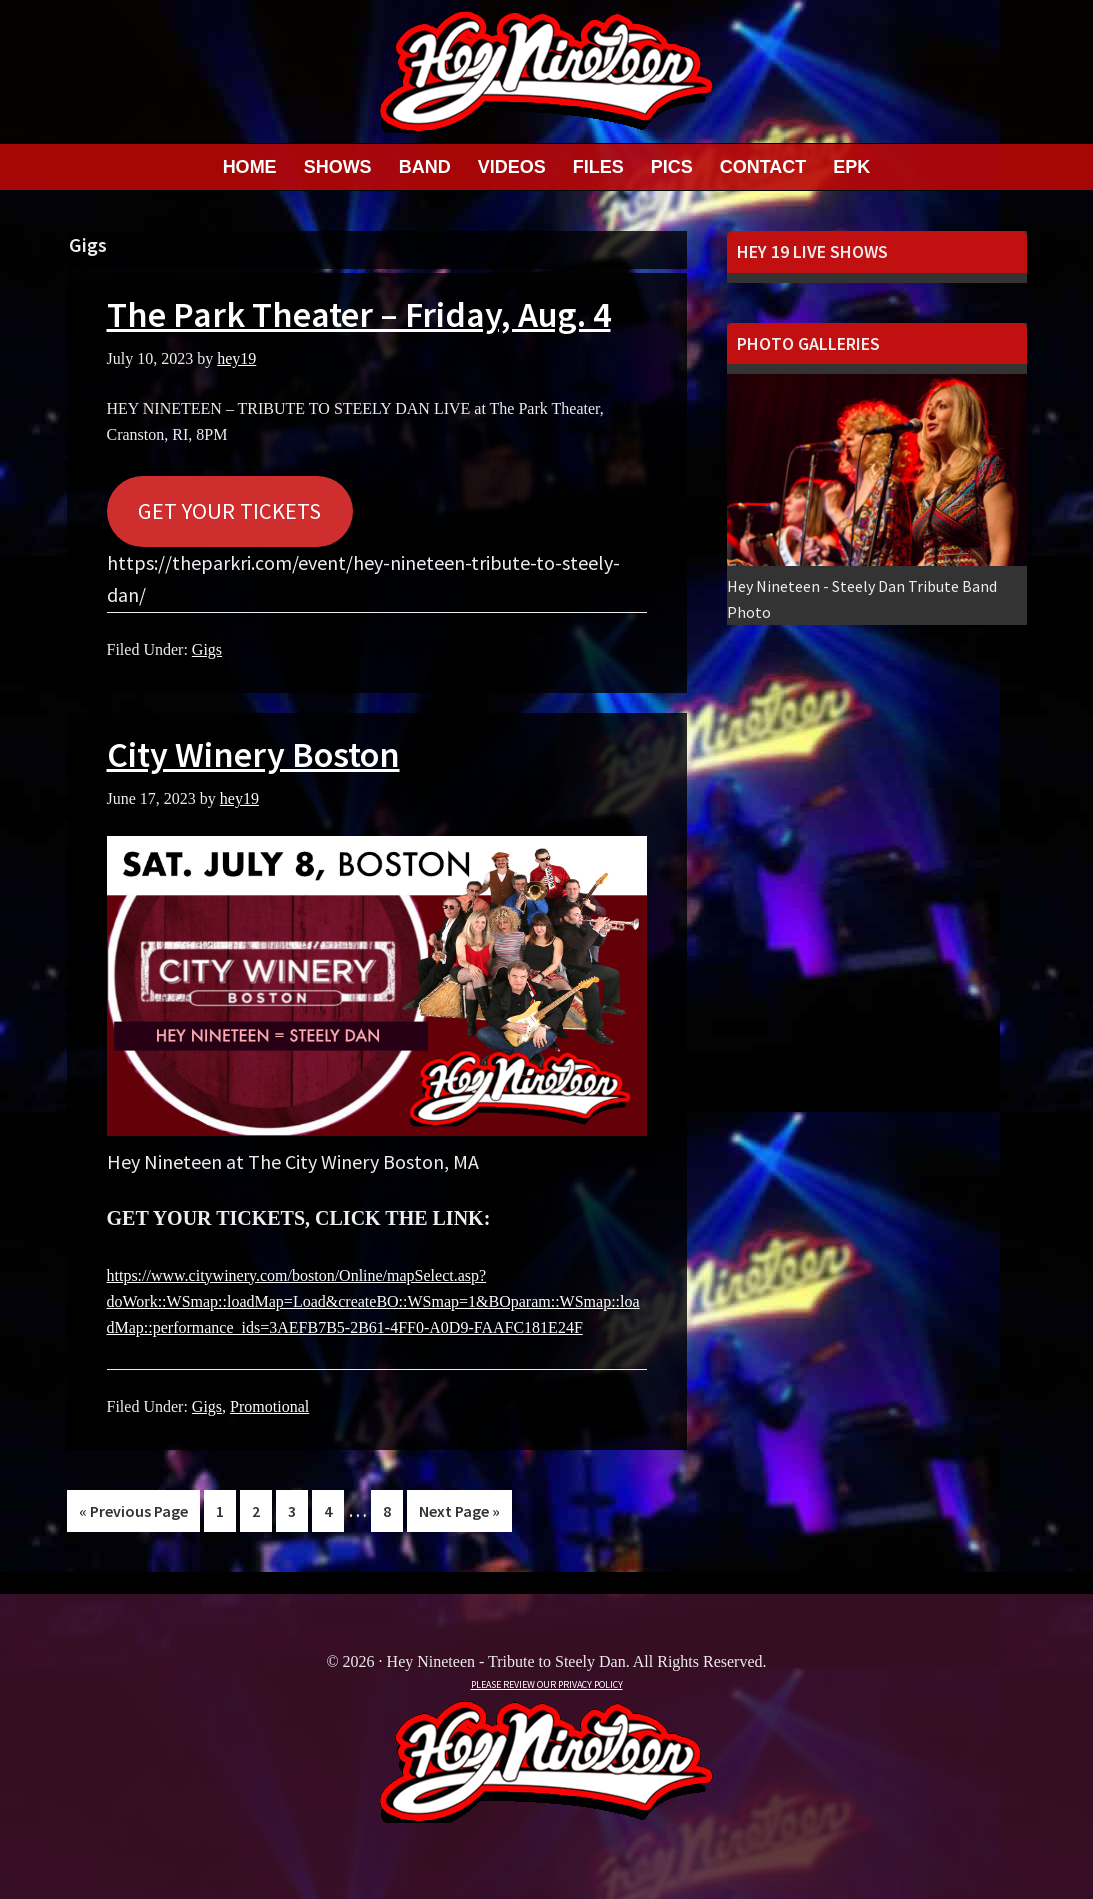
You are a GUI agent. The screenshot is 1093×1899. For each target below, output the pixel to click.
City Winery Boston (253, 754)
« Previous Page (133, 1514)
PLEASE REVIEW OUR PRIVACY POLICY (547, 1684)
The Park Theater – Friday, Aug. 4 (359, 314)
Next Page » (459, 1514)
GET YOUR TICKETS (229, 511)
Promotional (269, 1406)
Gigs (207, 649)
